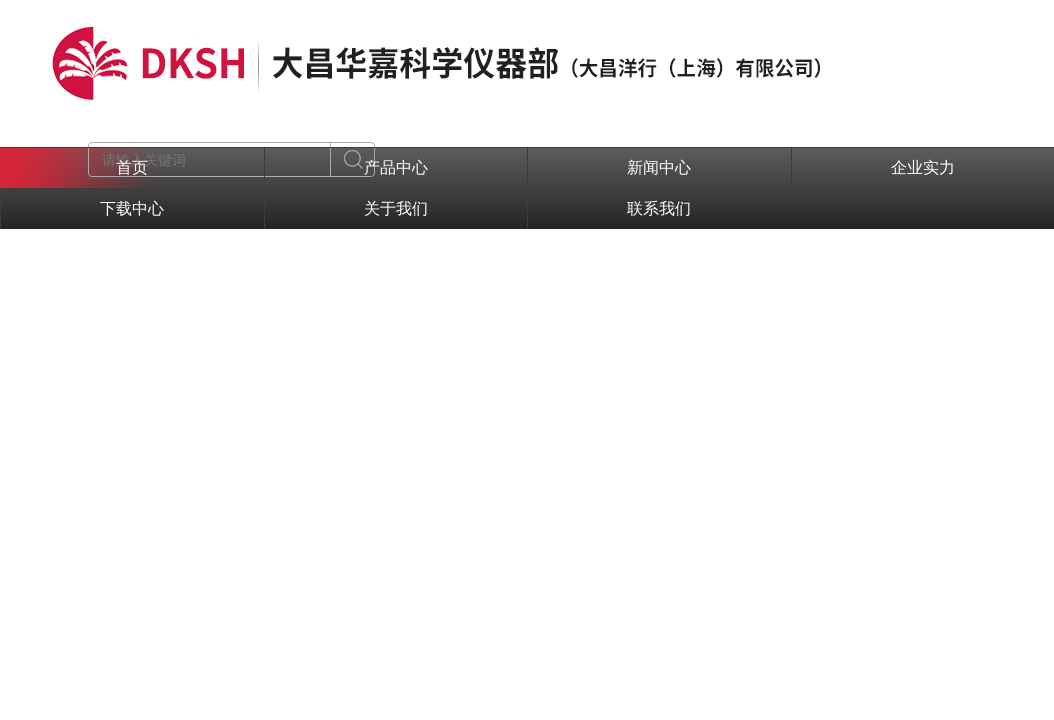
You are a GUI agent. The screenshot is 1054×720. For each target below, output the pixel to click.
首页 (132, 167)
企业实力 (923, 167)
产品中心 (396, 167)
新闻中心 (659, 167)
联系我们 (659, 208)
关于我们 (396, 208)
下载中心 (132, 208)
